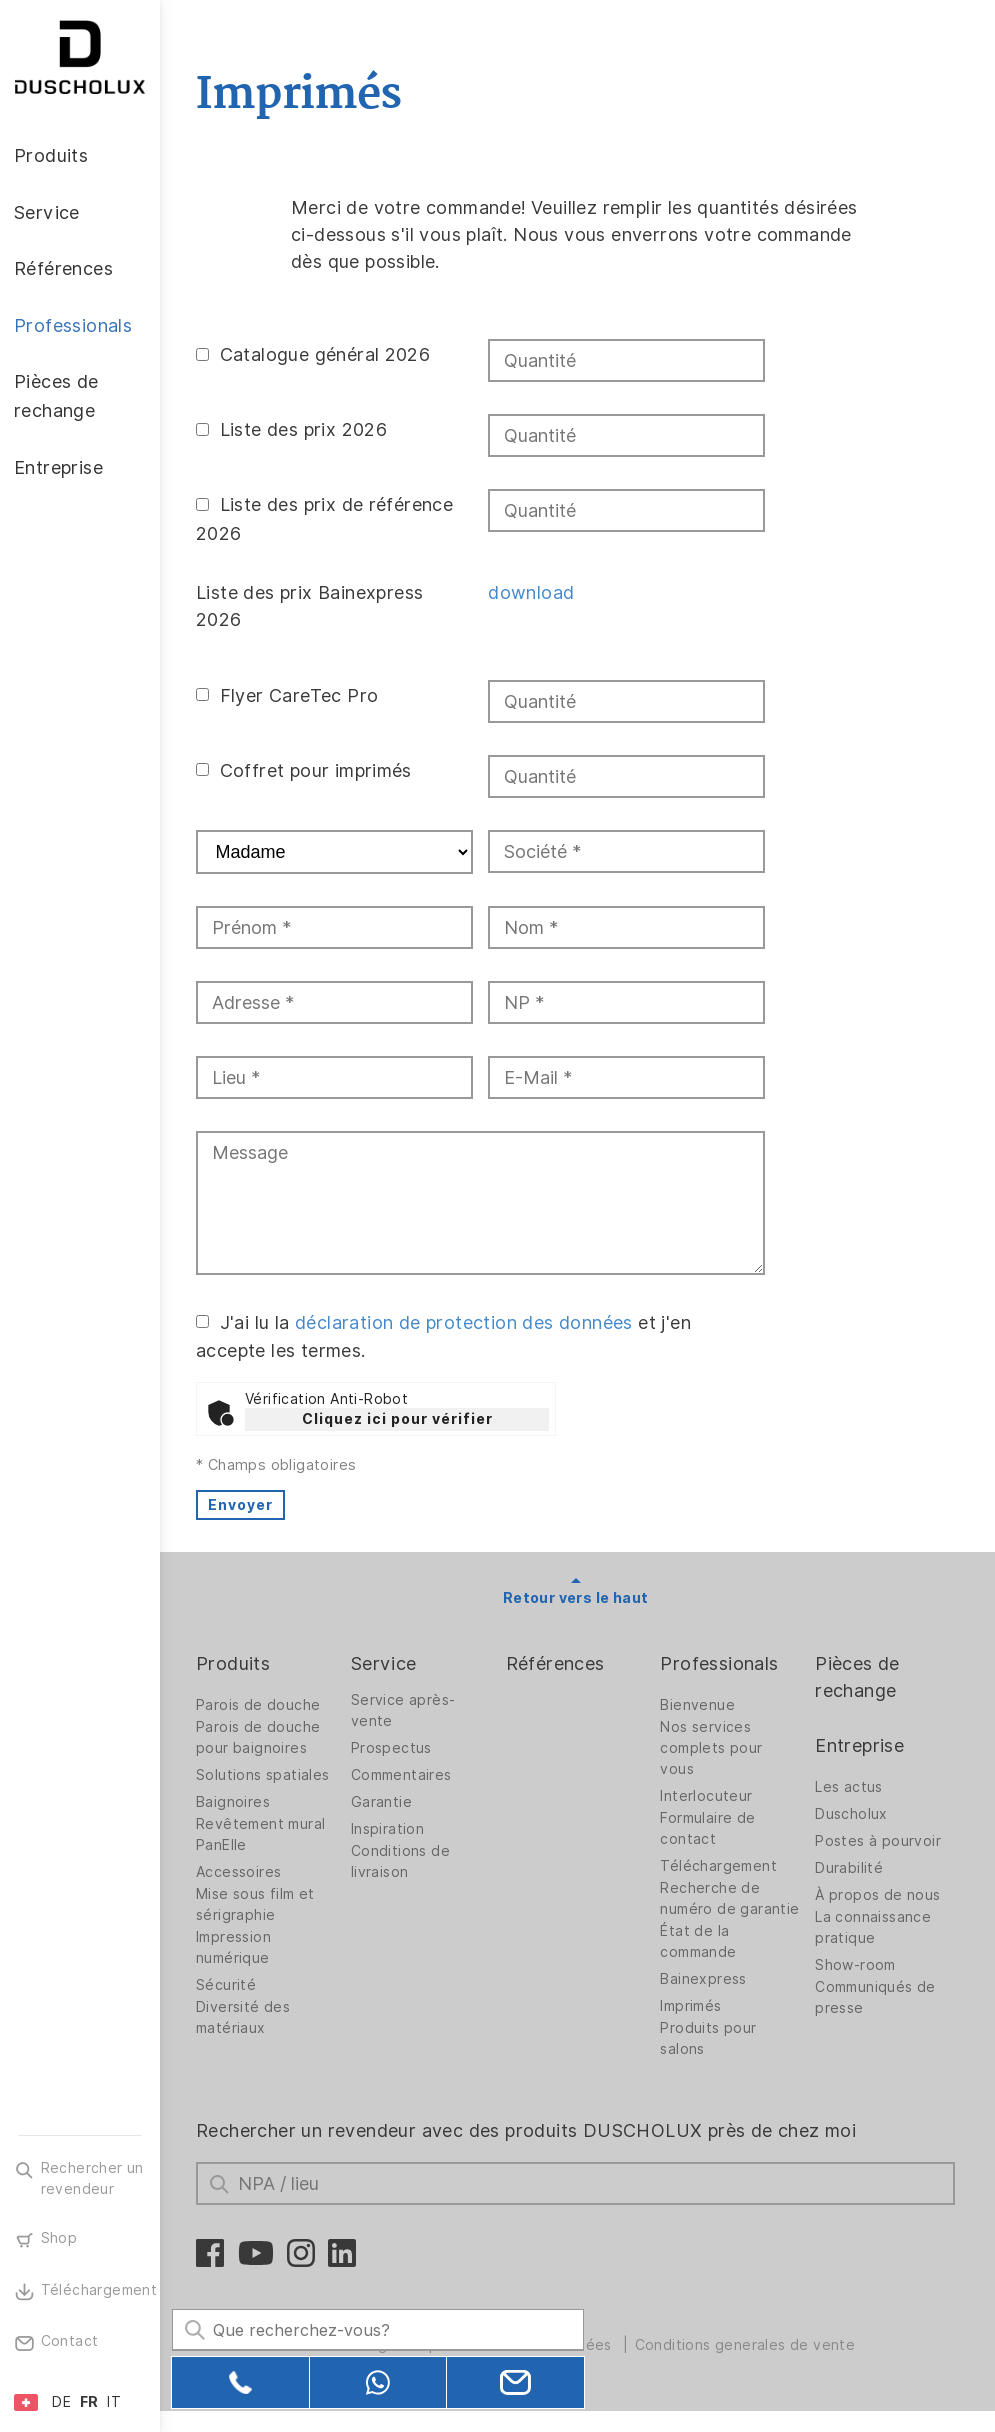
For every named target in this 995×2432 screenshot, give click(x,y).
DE (61, 2402)
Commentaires (404, 1775)
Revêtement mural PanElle (264, 1834)
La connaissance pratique (874, 1927)
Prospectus (394, 1748)
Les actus (850, 1787)
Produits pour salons (710, 2059)
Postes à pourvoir (879, 1841)
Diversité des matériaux (247, 2017)
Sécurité (230, 1985)
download (534, 592)
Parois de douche (262, 1705)
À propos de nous (878, 1895)
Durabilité (850, 1868)
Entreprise (860, 1745)
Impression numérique (237, 1947)
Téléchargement (720, 1866)
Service (387, 1663)
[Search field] (375, 2329)
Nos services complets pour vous (713, 1748)
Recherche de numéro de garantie (712, 1909)
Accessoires (242, 1872)
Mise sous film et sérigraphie (259, 1904)
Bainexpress (705, 2000)
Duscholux (852, 1814)
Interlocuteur (708, 1796)
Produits (237, 1663)
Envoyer (244, 1505)
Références (557, 1663)
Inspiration (390, 1829)
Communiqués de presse (876, 1997)
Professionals (721, 1663)
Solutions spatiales (267, 1775)
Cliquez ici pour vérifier (401, 1419)
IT (114, 2402)
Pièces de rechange (858, 1677)
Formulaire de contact (709, 1828)
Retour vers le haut (578, 1598)
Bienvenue (699, 1705)
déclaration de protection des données (468, 1321)
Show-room (856, 1965)
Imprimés (692, 2027)
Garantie (384, 1802)
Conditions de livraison (403, 1861)
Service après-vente (406, 1710)
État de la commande (700, 1962)
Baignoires (237, 1802)
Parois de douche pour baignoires (262, 1737)
